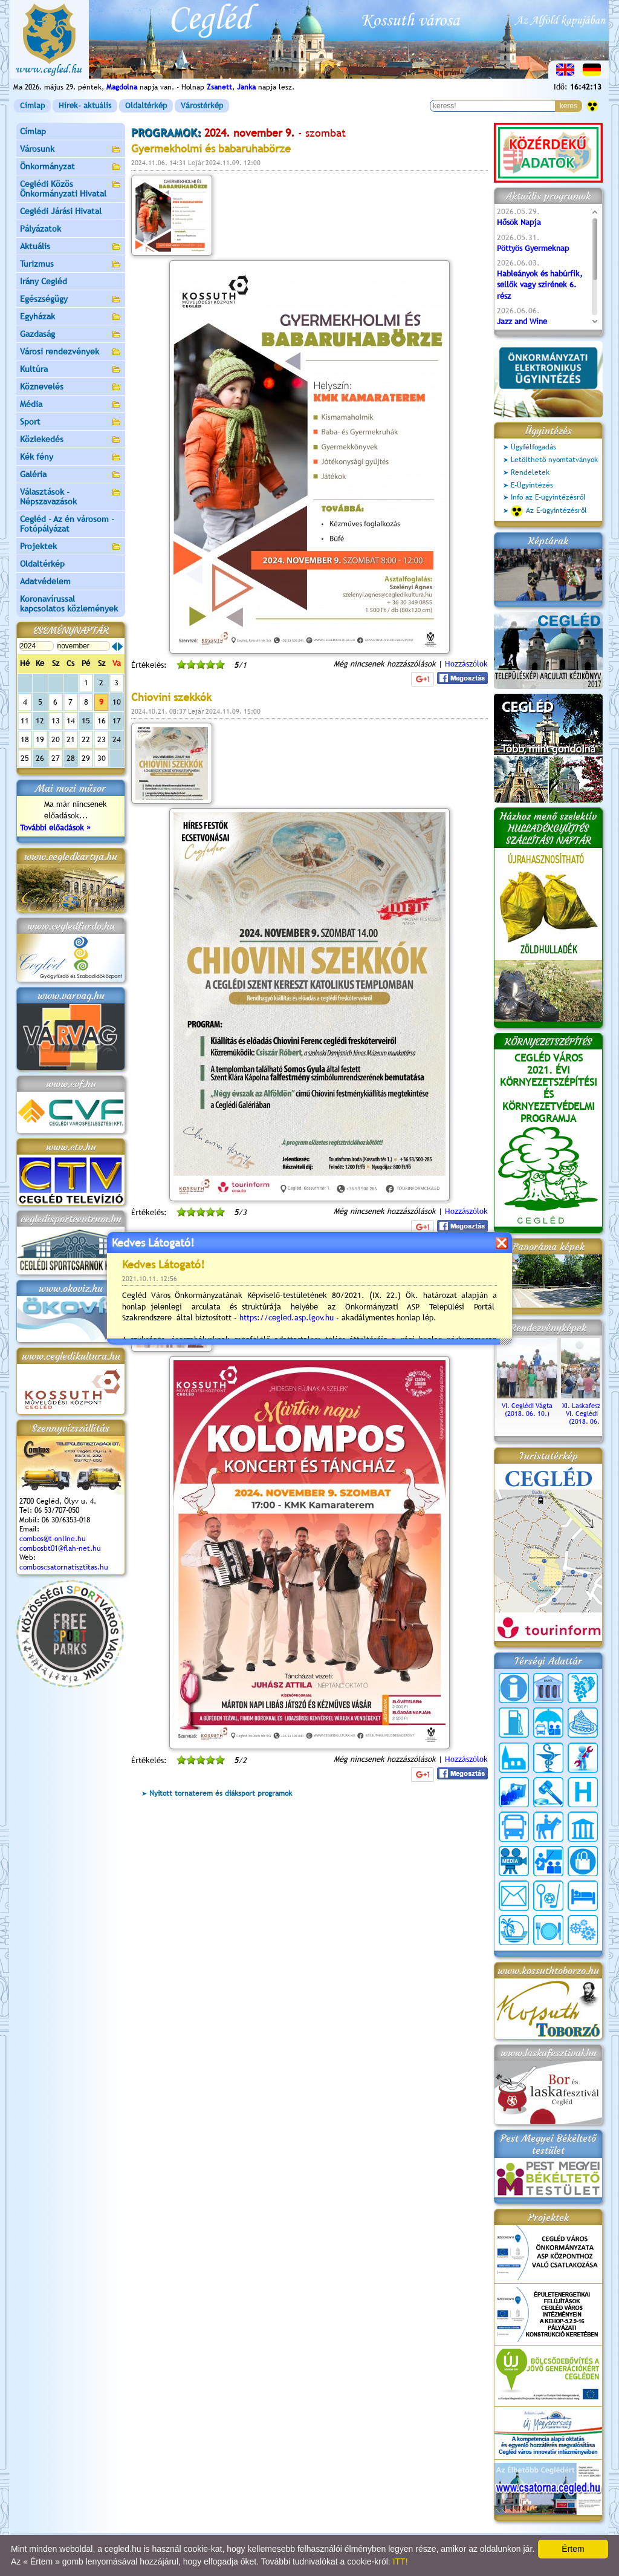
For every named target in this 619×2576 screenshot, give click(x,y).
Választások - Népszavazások (71, 496)
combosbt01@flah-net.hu (60, 1548)
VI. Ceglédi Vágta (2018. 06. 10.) (527, 1405)
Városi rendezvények (71, 352)
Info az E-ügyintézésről (548, 497)
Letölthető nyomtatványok (554, 459)
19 (40, 739)
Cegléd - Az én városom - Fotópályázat (67, 523)
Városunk (71, 149)
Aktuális (71, 247)
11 (25, 720)
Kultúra (71, 370)
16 (101, 720)
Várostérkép (202, 105)
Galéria (71, 475)
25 (25, 758)
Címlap (32, 105)
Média (71, 405)
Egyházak (71, 317)
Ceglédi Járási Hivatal (61, 211)
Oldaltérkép (146, 105)
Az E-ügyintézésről (549, 511)
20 (55, 739)
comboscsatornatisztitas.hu (63, 1567)
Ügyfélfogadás (533, 447)
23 (101, 739)
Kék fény (71, 457)
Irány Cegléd (43, 281)
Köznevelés (71, 387)
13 (55, 720)
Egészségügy (71, 299)
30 (101, 758)
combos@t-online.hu (52, 1538)
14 (70, 720)
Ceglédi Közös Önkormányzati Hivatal (71, 188)
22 (86, 739)
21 (70, 739)
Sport (71, 422)
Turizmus (71, 264)
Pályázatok (40, 228)
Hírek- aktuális (85, 105)
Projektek (71, 547)
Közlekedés (71, 440)
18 (25, 739)
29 (86, 758)
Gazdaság (71, 335)
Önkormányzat (71, 167)
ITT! (400, 2561)
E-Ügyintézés (532, 485)
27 (55, 758)
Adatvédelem (45, 581)
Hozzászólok (466, 663)
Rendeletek (530, 472)
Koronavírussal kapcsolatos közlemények (69, 603)
